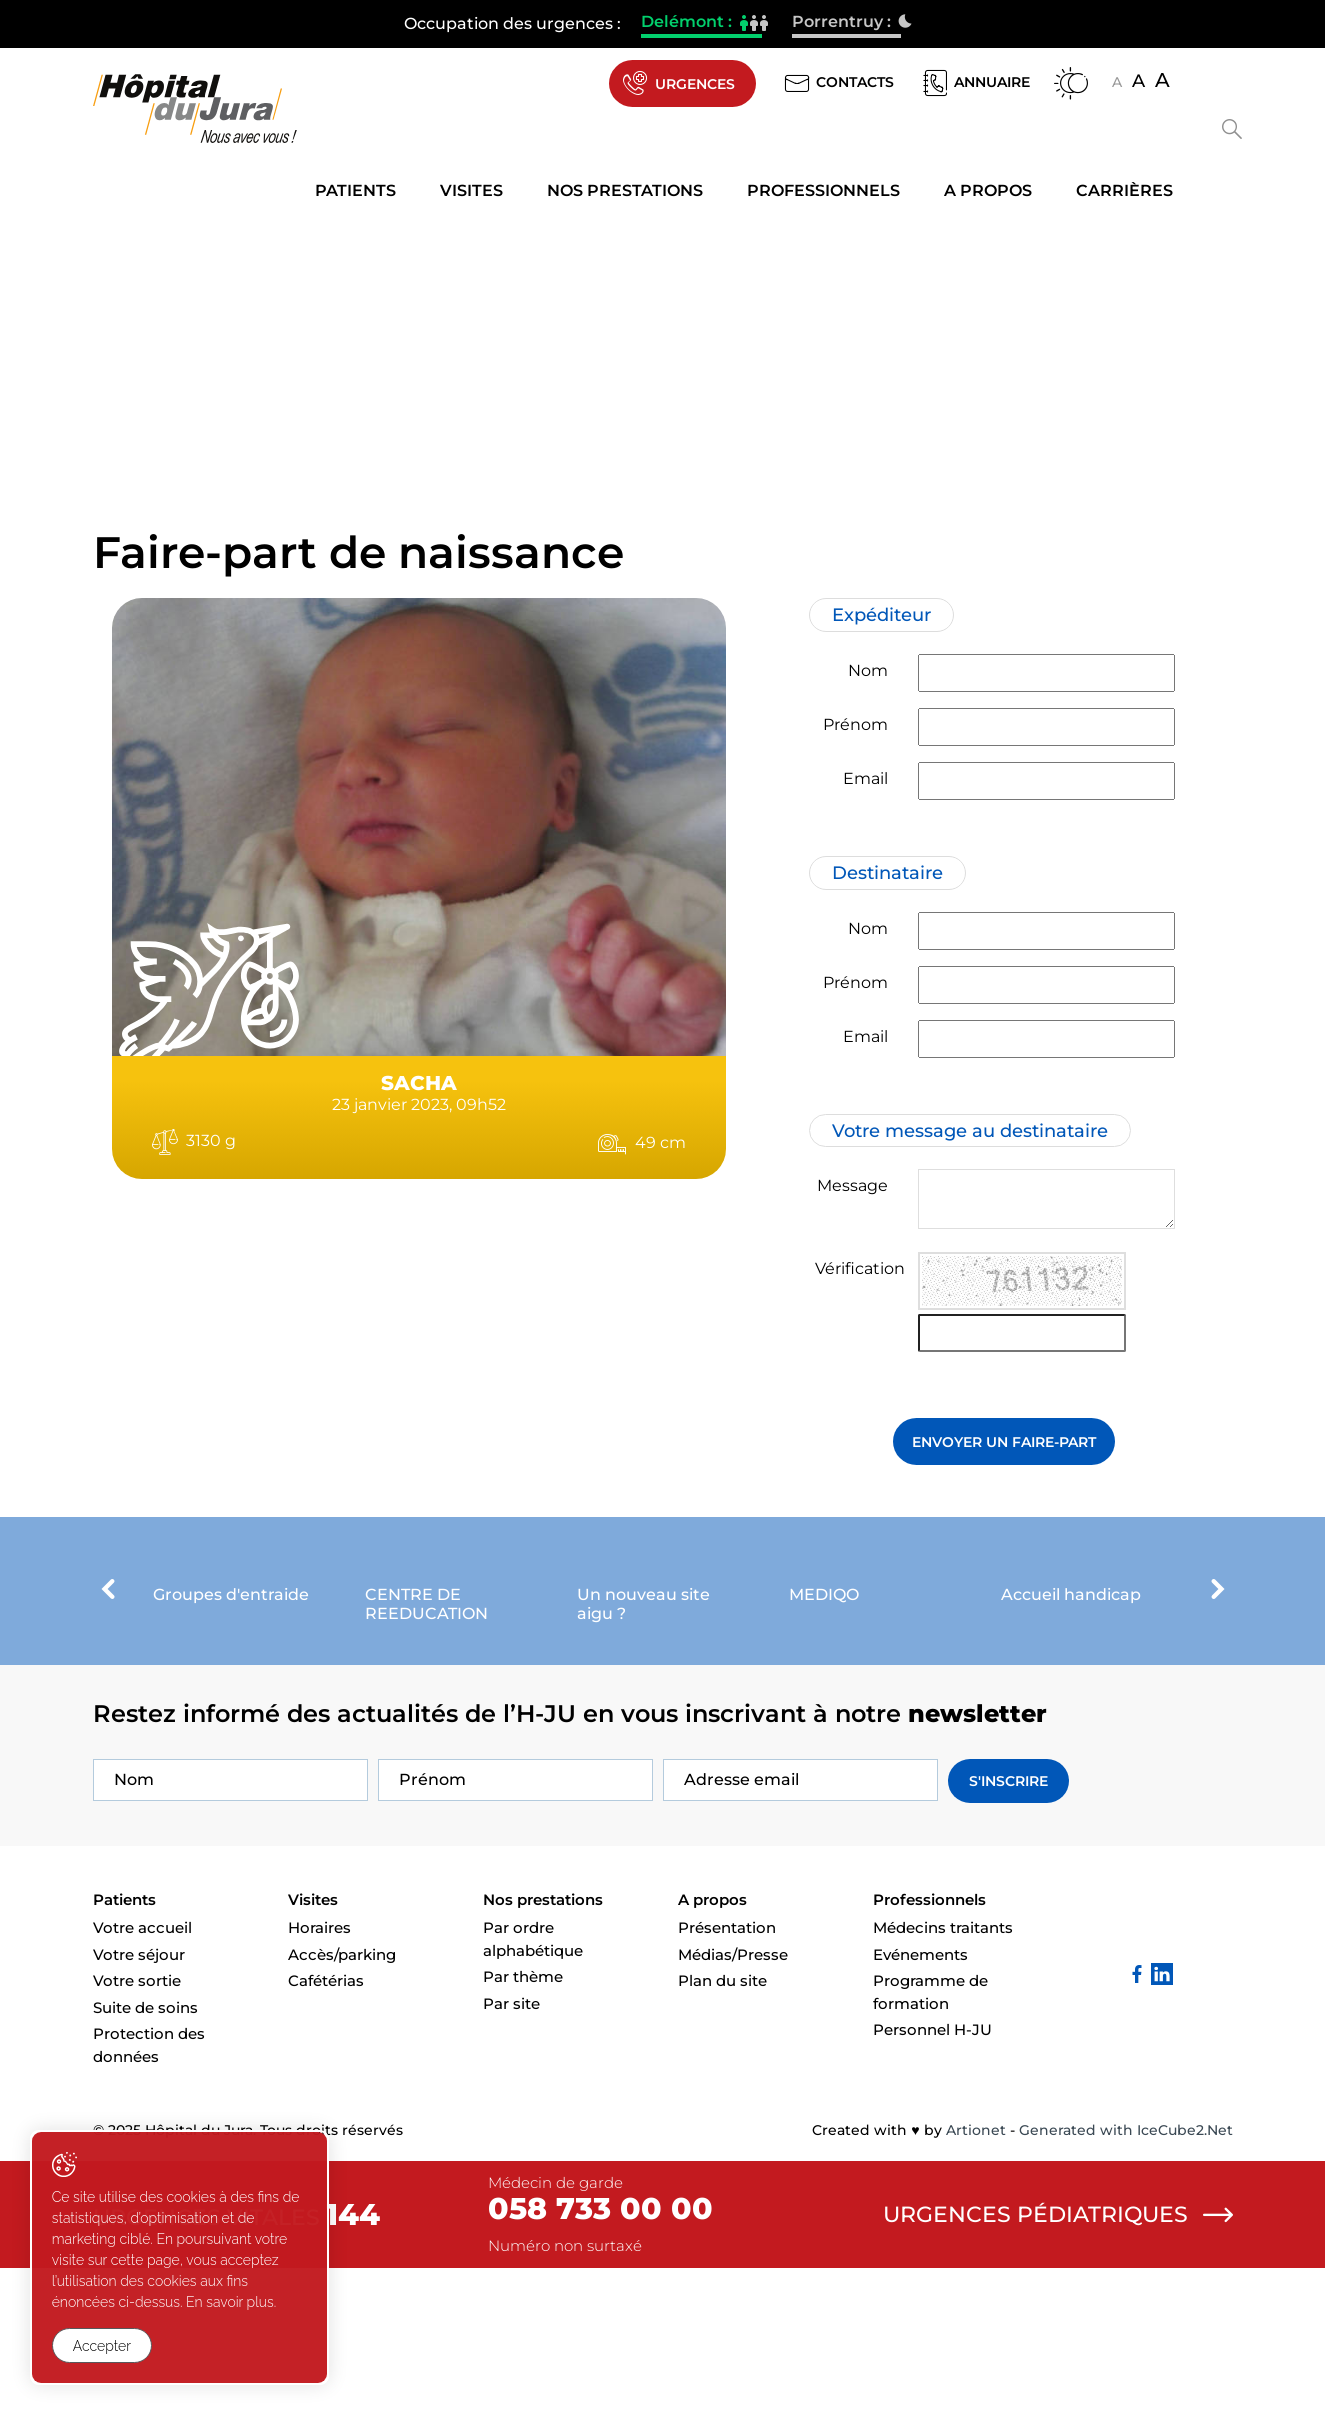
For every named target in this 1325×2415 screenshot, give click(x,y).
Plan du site (722, 2127)
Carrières (1124, 191)
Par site (511, 2149)
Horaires (319, 2074)
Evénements (920, 2100)
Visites (471, 191)
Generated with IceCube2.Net (1126, 2277)
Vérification (860, 1269)
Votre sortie (137, 2127)
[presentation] (108, 1651)
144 (353, 2361)
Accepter (102, 2346)
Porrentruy (846, 24)
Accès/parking (342, 2100)
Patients (355, 191)
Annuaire (974, 83)
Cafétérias (326, 2127)
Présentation (727, 2074)
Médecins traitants (943, 2074)
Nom (868, 670)
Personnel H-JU (932, 2176)
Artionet (976, 2277)
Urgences (676, 84)
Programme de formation (930, 2139)
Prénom (855, 724)
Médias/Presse (733, 2100)
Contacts (837, 83)
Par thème (523, 2123)
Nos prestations (625, 191)
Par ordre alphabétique (533, 2086)
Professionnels (823, 191)
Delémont (701, 24)
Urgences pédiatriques (1058, 2361)
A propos (988, 191)
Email (865, 778)
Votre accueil (142, 2074)
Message (852, 1186)
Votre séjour (139, 2100)
